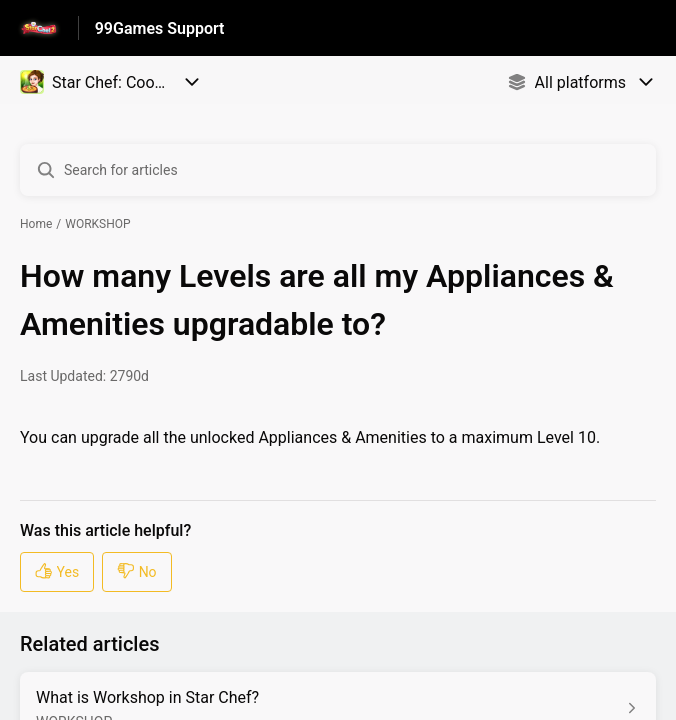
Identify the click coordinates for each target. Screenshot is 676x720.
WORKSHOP (97, 224)
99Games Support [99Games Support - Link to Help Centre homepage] (160, 28)
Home (36, 224)
